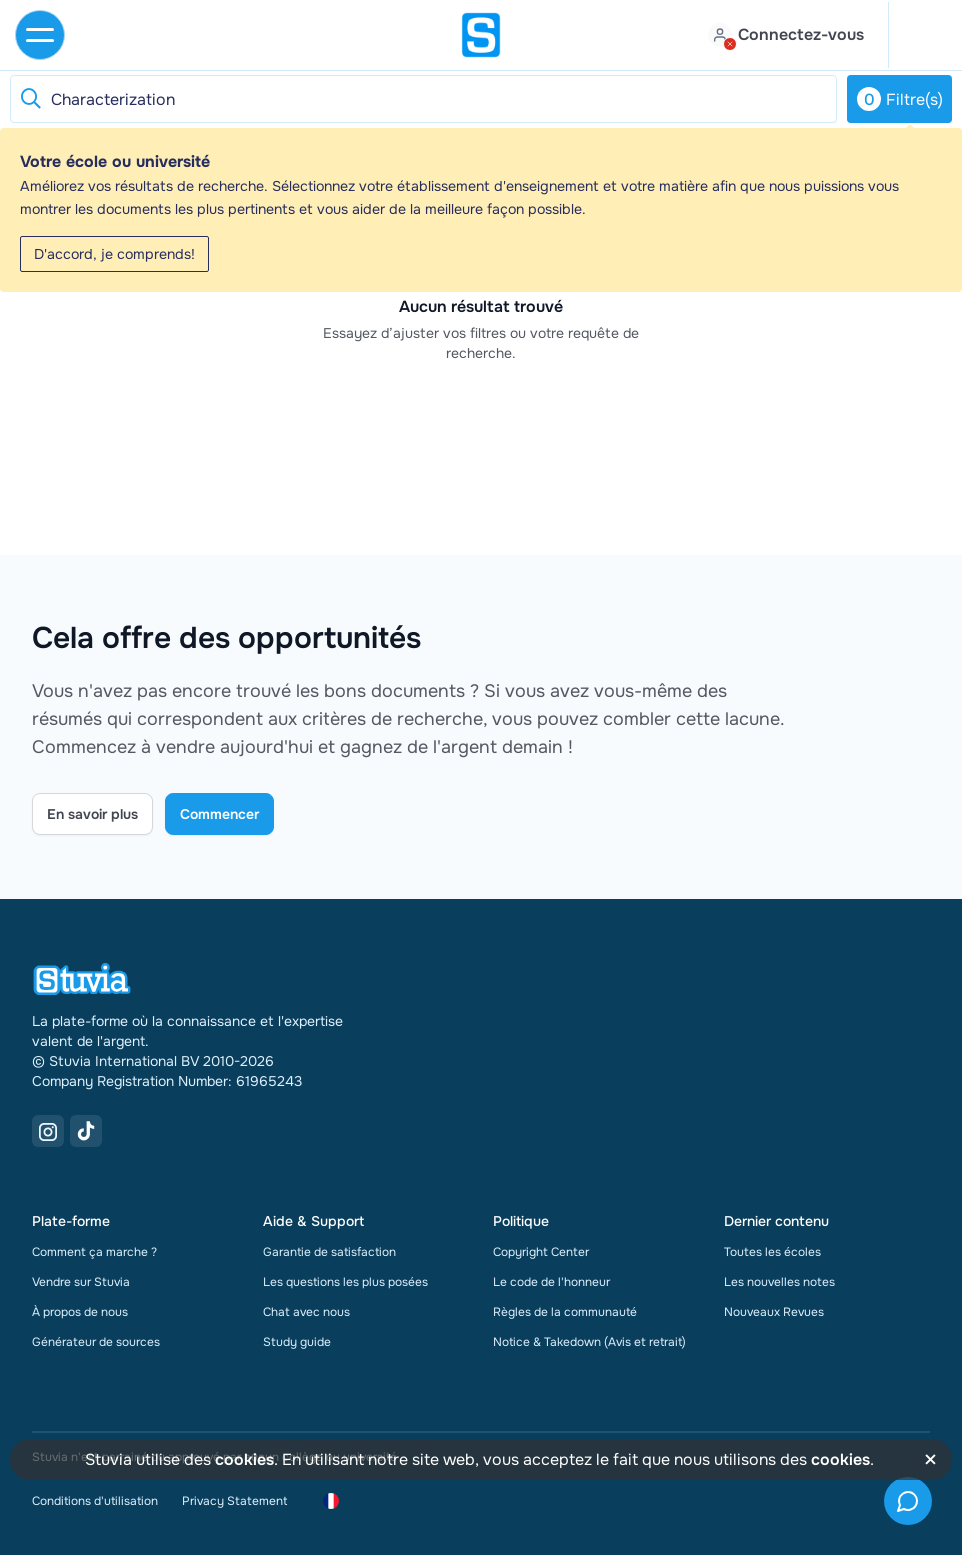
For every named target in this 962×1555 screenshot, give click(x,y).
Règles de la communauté (565, 1312)
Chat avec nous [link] (306, 1312)
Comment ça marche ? (94, 1252)
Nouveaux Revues (774, 1312)
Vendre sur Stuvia (81, 1282)
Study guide (297, 1342)
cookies (244, 1459)
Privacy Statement (234, 1501)
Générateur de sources (96, 1342)
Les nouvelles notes (779, 1282)
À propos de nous (80, 1312)
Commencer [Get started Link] (219, 814)
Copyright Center (541, 1252)
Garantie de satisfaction (329, 1252)
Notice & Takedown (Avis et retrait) (589, 1342)
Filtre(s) (900, 99)
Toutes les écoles (772, 1252)
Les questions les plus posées (345, 1282)
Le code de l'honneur (551, 1282)
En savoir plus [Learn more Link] (92, 814)
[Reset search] (30, 99)
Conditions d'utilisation (95, 1501)
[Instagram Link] (48, 1131)
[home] (481, 35)
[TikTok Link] (86, 1131)
